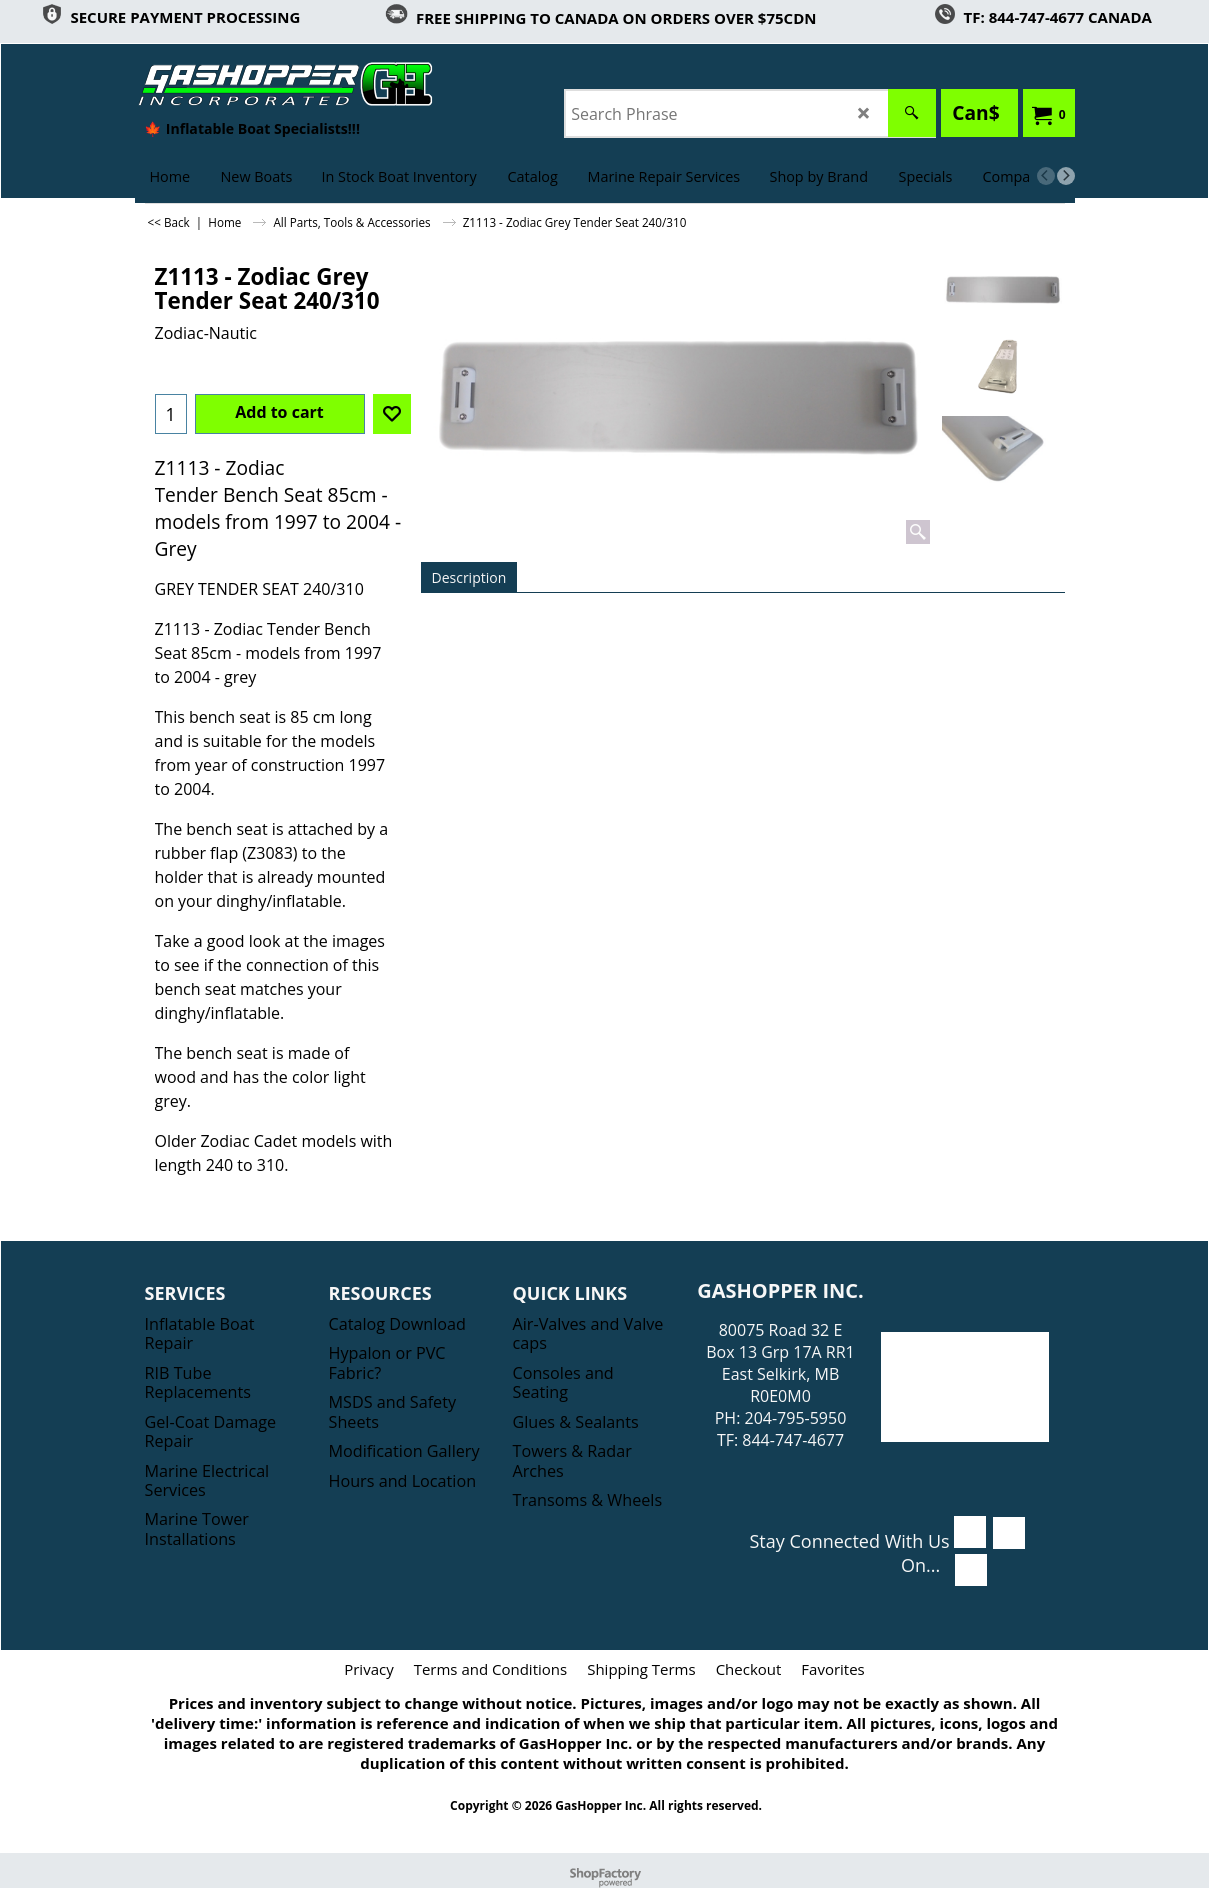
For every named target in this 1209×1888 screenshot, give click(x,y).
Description (469, 577)
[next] (1066, 176)
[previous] (1046, 176)
